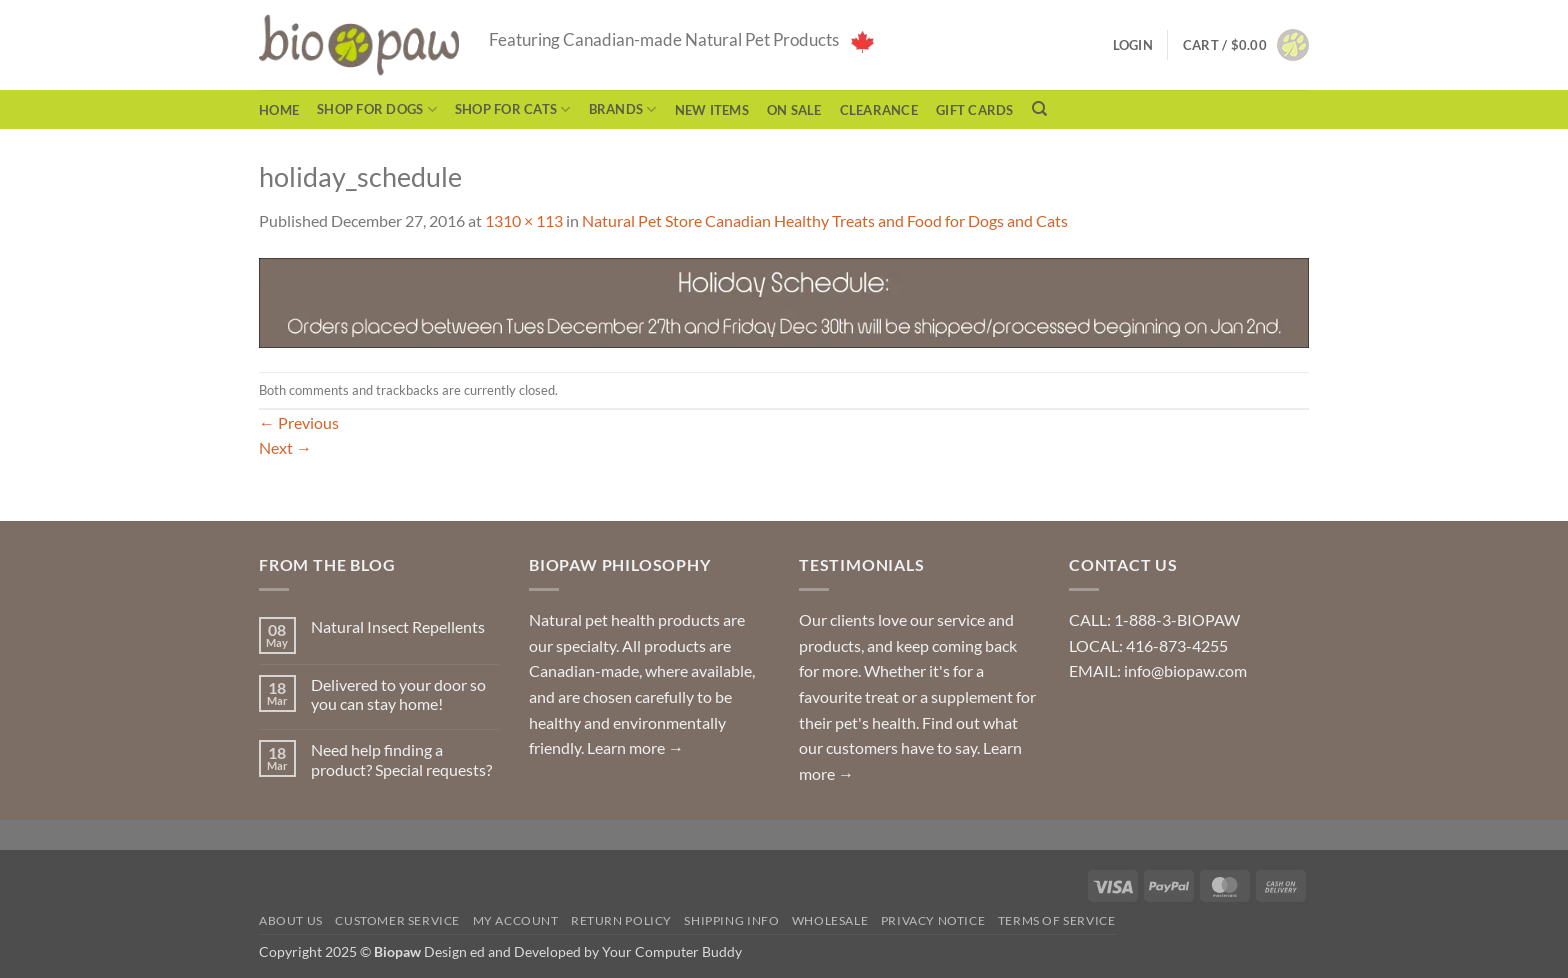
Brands (623, 109)
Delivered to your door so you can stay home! (398, 694)
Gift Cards (975, 110)
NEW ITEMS (712, 110)
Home (279, 110)
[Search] (1039, 109)
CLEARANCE (879, 110)
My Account (516, 920)
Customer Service (397, 920)
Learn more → (635, 747)
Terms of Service (1057, 920)
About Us (291, 920)
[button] (1246, 45)
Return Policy (621, 920)
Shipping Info (731, 920)
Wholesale (830, 920)
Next (285, 447)
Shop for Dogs (377, 109)
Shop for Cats (513, 109)
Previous (299, 422)
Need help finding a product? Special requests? (401, 759)
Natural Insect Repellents (398, 626)
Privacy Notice (933, 920)
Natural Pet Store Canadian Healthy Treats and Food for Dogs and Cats (825, 220)
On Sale (794, 110)
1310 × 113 (524, 220)
